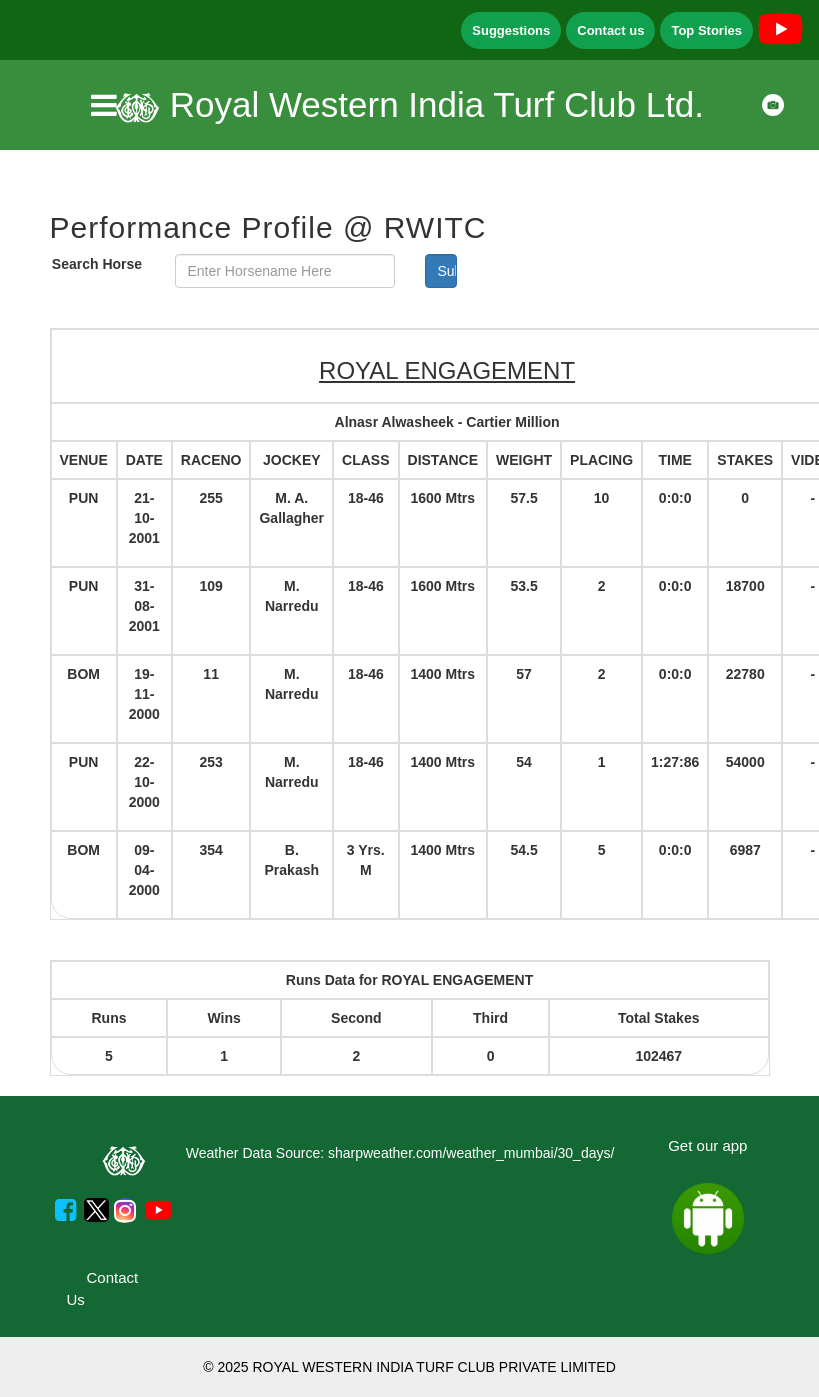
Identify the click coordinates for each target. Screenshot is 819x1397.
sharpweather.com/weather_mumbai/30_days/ (471, 1153)
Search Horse (97, 264)
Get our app (707, 1145)
